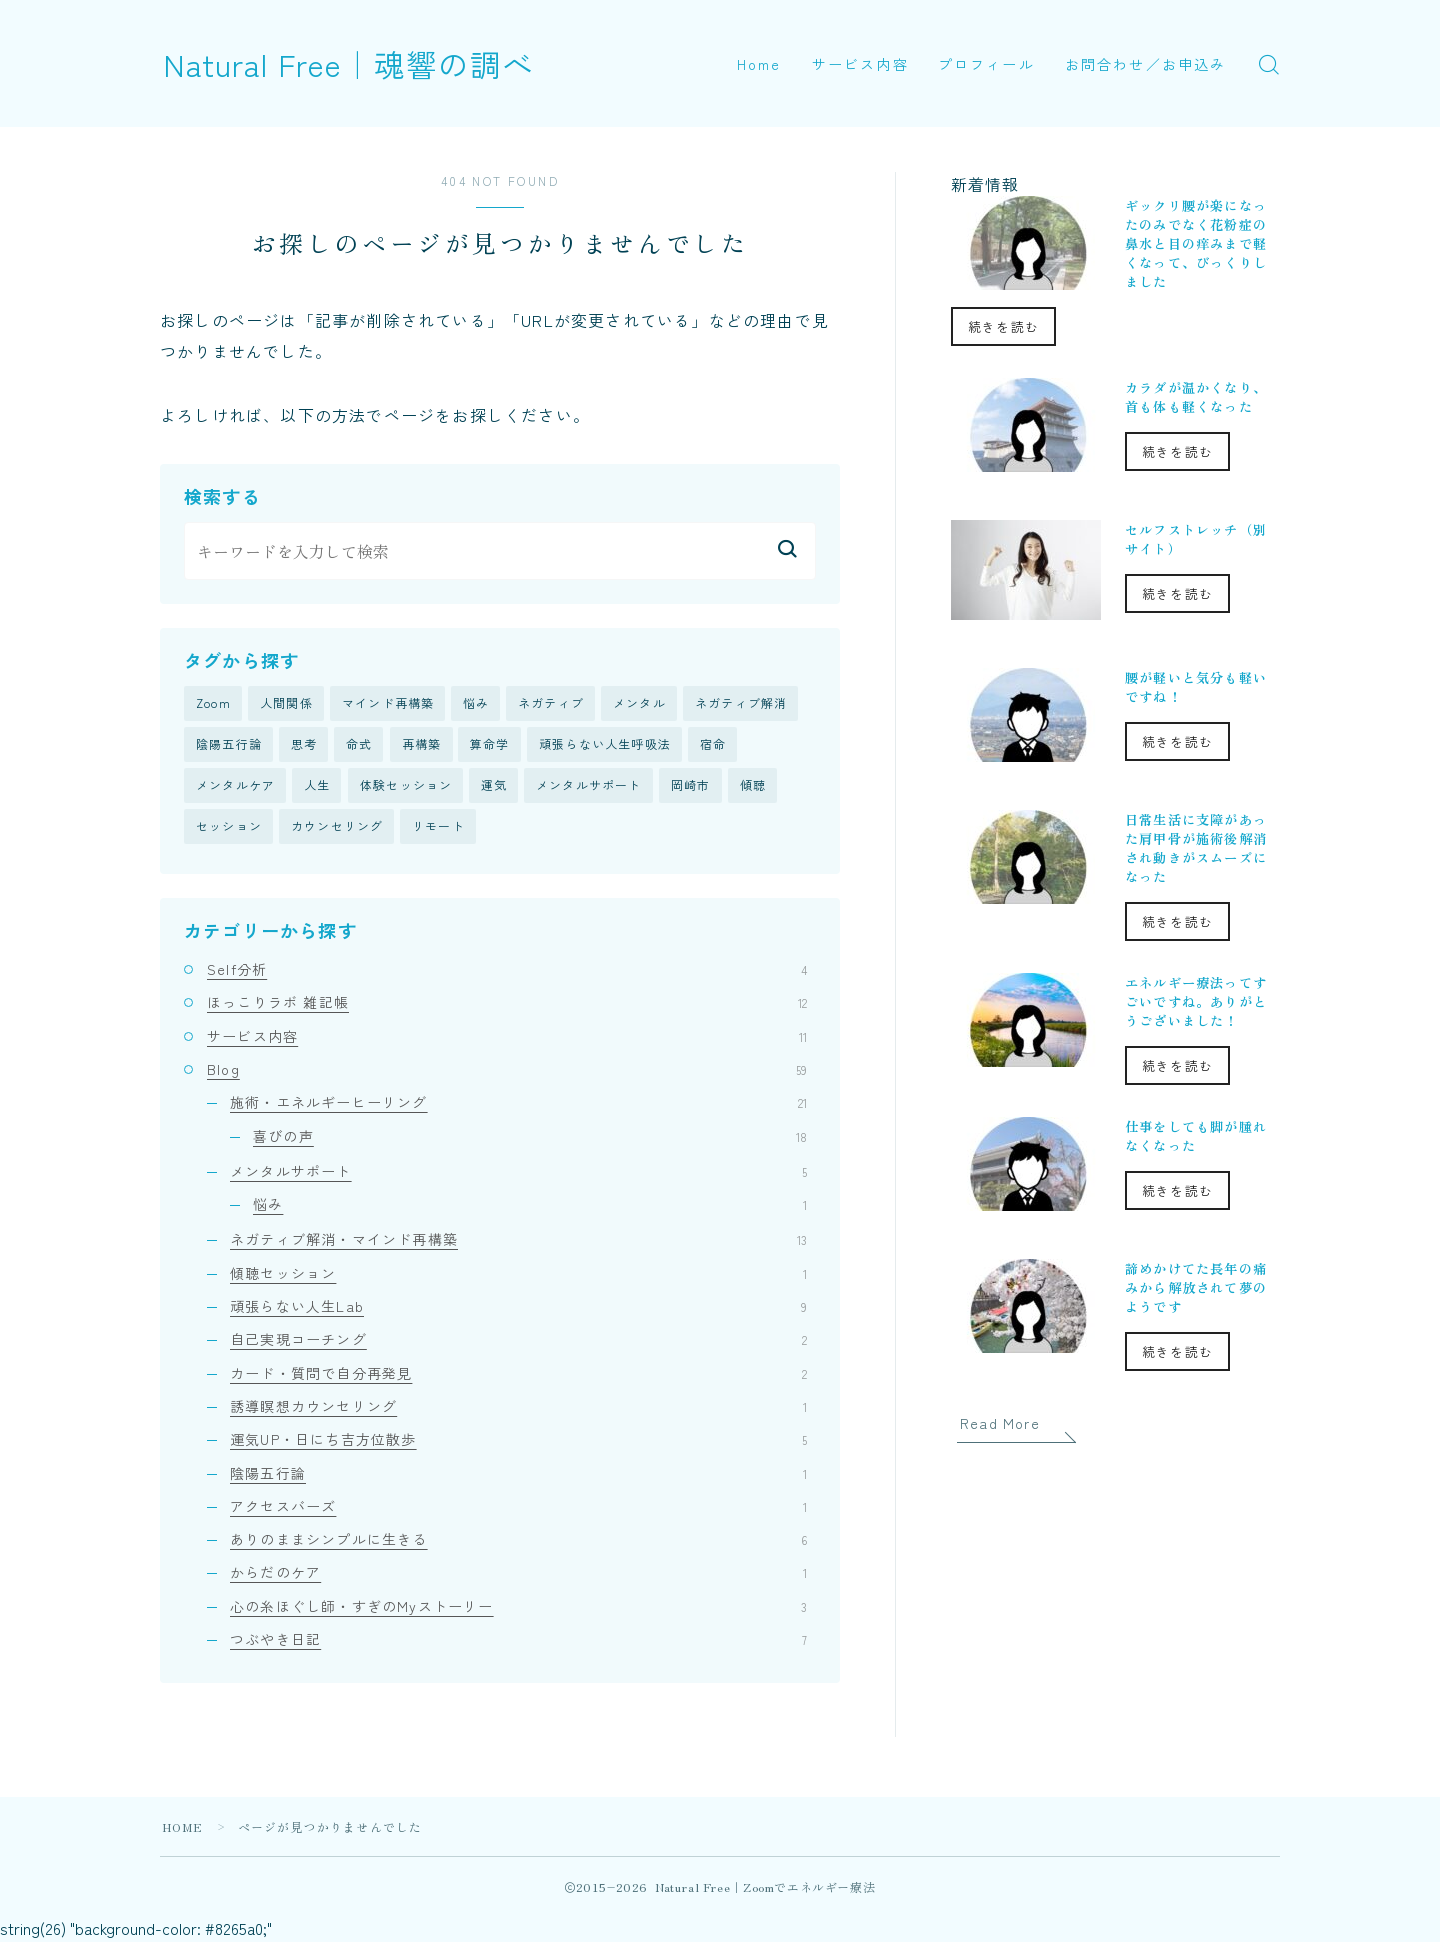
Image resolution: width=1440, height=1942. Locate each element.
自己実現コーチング (518, 1341)
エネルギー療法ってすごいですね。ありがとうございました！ (1196, 1001)
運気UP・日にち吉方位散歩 (518, 1441)
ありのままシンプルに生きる (518, 1541)
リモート (438, 828)
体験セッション (406, 786)
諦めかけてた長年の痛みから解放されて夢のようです (1196, 1287)
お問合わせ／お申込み (1145, 64)
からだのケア (518, 1574)
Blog (507, 1071)
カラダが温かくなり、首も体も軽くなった (1196, 397)
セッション (229, 828)
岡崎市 (691, 786)
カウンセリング (337, 828)
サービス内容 (860, 64)
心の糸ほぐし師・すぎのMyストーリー (518, 1608)
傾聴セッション (518, 1275)
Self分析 (507, 971)
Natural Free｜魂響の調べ (354, 63)
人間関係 (286, 703)
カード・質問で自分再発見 (518, 1375)
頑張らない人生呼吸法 (605, 745)
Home (759, 64)
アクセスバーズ (518, 1508)
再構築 (422, 745)
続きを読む (1003, 326)
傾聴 (753, 786)
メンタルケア (235, 786)
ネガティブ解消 (741, 703)
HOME (183, 1828)
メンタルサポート (589, 786)
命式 (359, 745)
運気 (494, 786)
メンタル (639, 703)
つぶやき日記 (518, 1641)
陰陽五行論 (229, 745)
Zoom (213, 703)
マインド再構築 (388, 703)
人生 (317, 786)
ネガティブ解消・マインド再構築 (518, 1241)
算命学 (490, 745)
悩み (476, 703)
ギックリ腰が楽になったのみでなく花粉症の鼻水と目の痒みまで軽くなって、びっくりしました (1196, 243)
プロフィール (986, 64)
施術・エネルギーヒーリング (518, 1104)
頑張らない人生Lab (518, 1308)
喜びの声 (530, 1137)
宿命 (713, 745)
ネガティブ (551, 703)
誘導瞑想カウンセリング (518, 1408)
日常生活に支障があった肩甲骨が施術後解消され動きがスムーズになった (1196, 848)
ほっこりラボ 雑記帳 (507, 1004)
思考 (304, 745)
